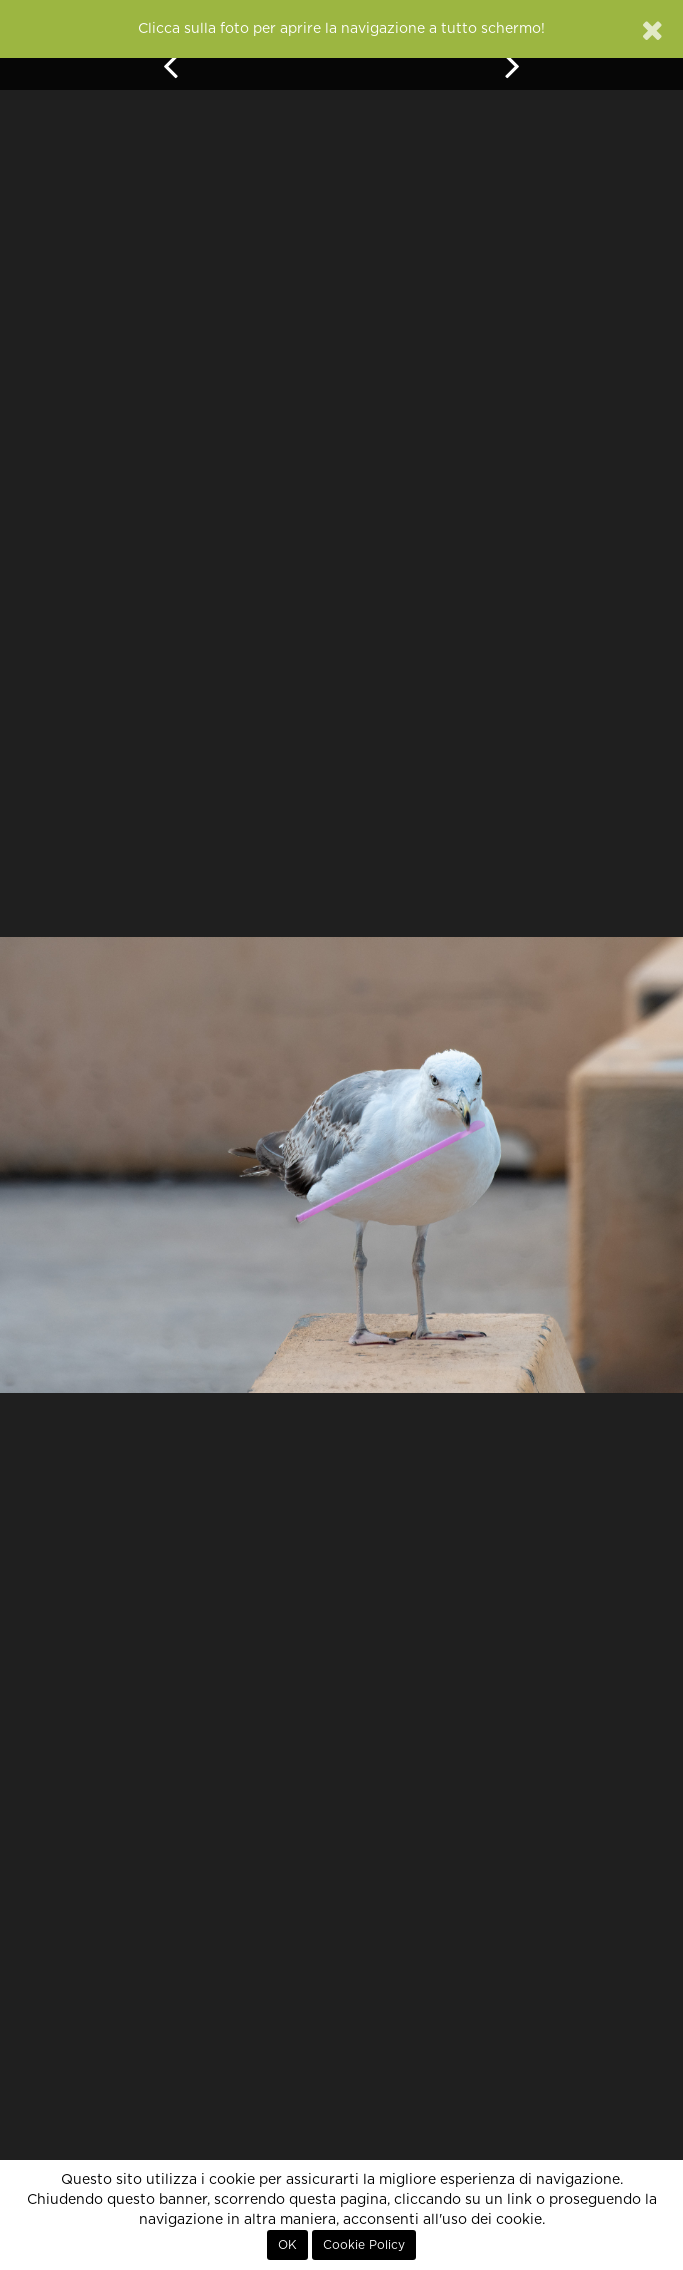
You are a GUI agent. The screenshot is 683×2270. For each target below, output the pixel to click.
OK (287, 2245)
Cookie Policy (364, 2245)
